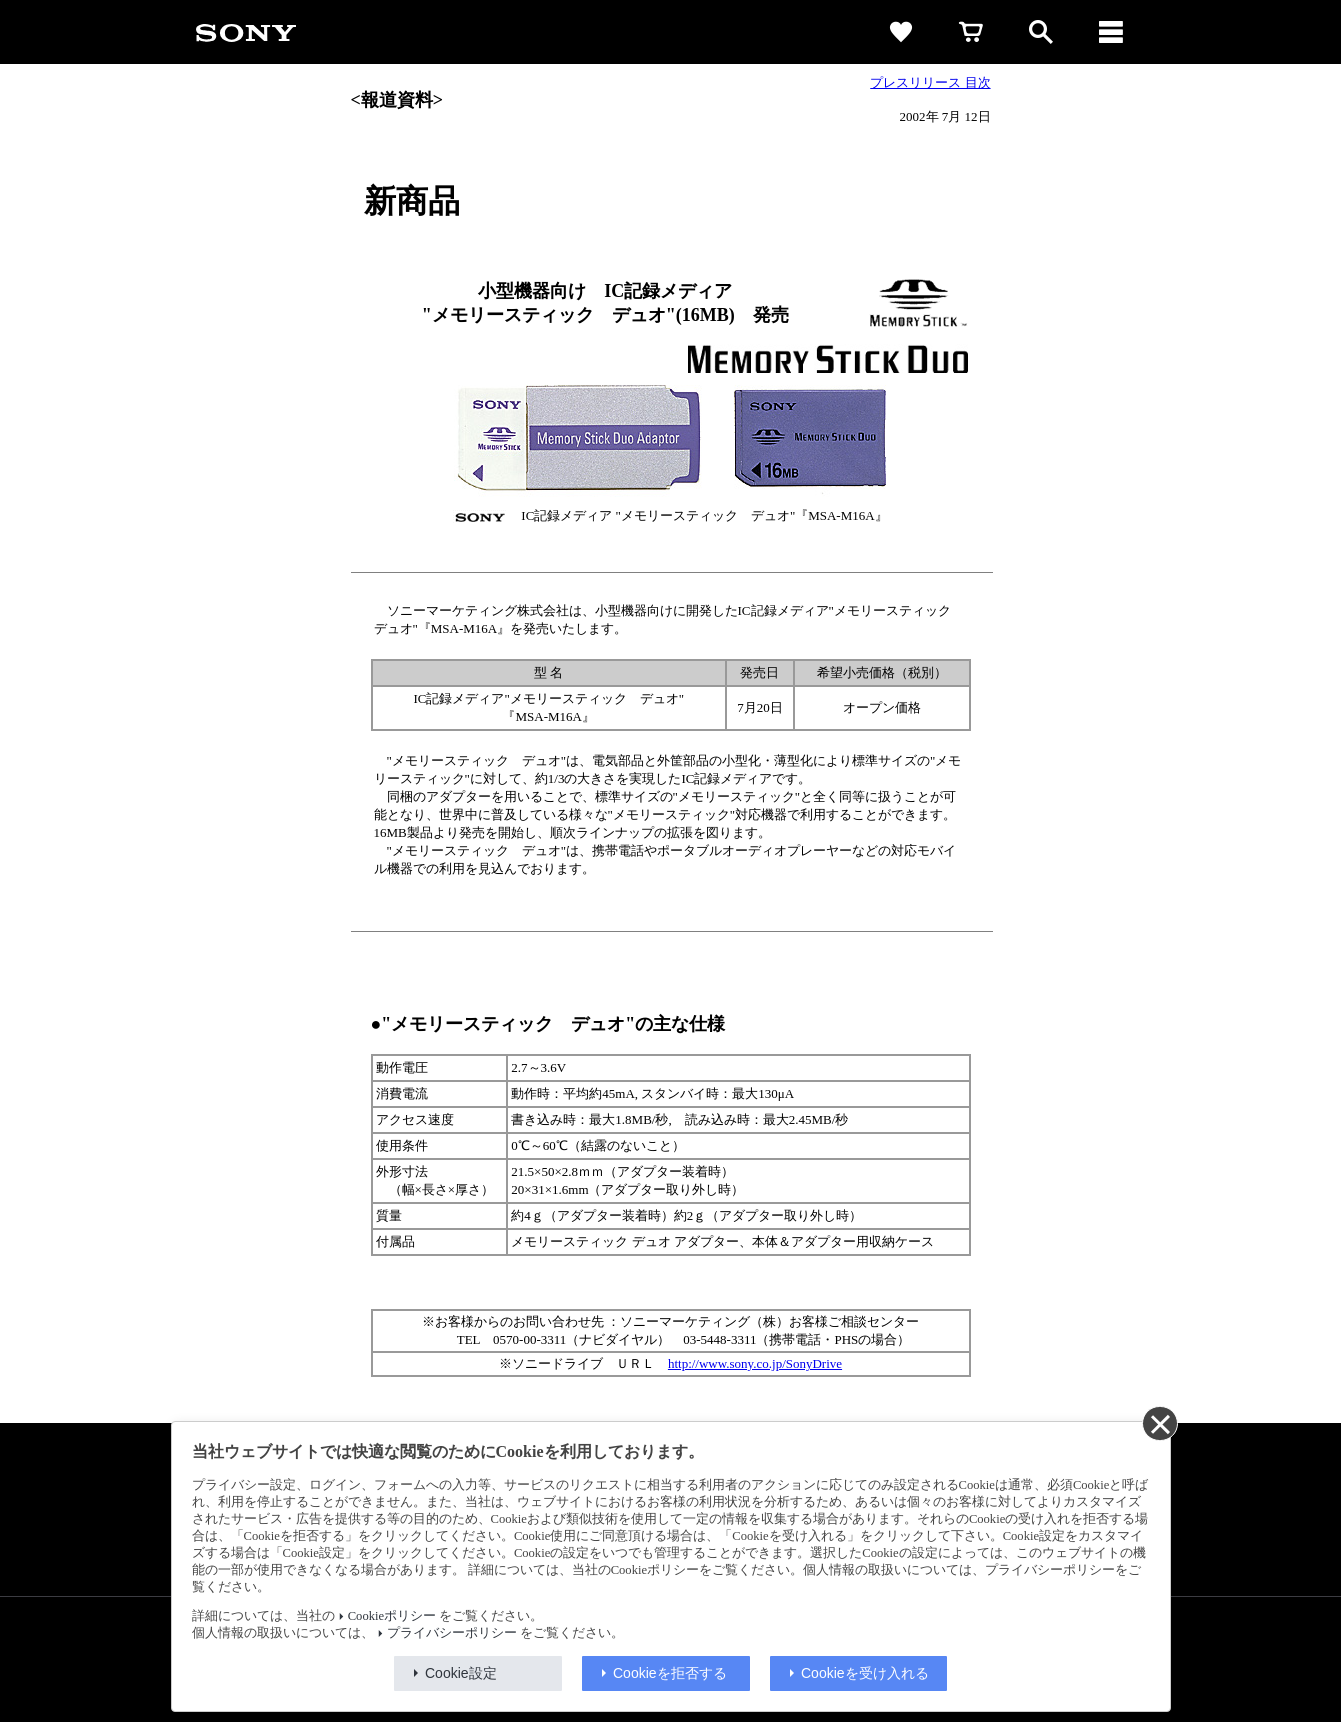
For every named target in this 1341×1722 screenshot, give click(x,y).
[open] (1041, 32)
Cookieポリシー (392, 1616)
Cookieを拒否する (670, 1673)
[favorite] (901, 32)
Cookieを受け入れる (865, 1673)
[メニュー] (1111, 32)
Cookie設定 (461, 1673)
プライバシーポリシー (452, 1633)
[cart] (971, 32)
